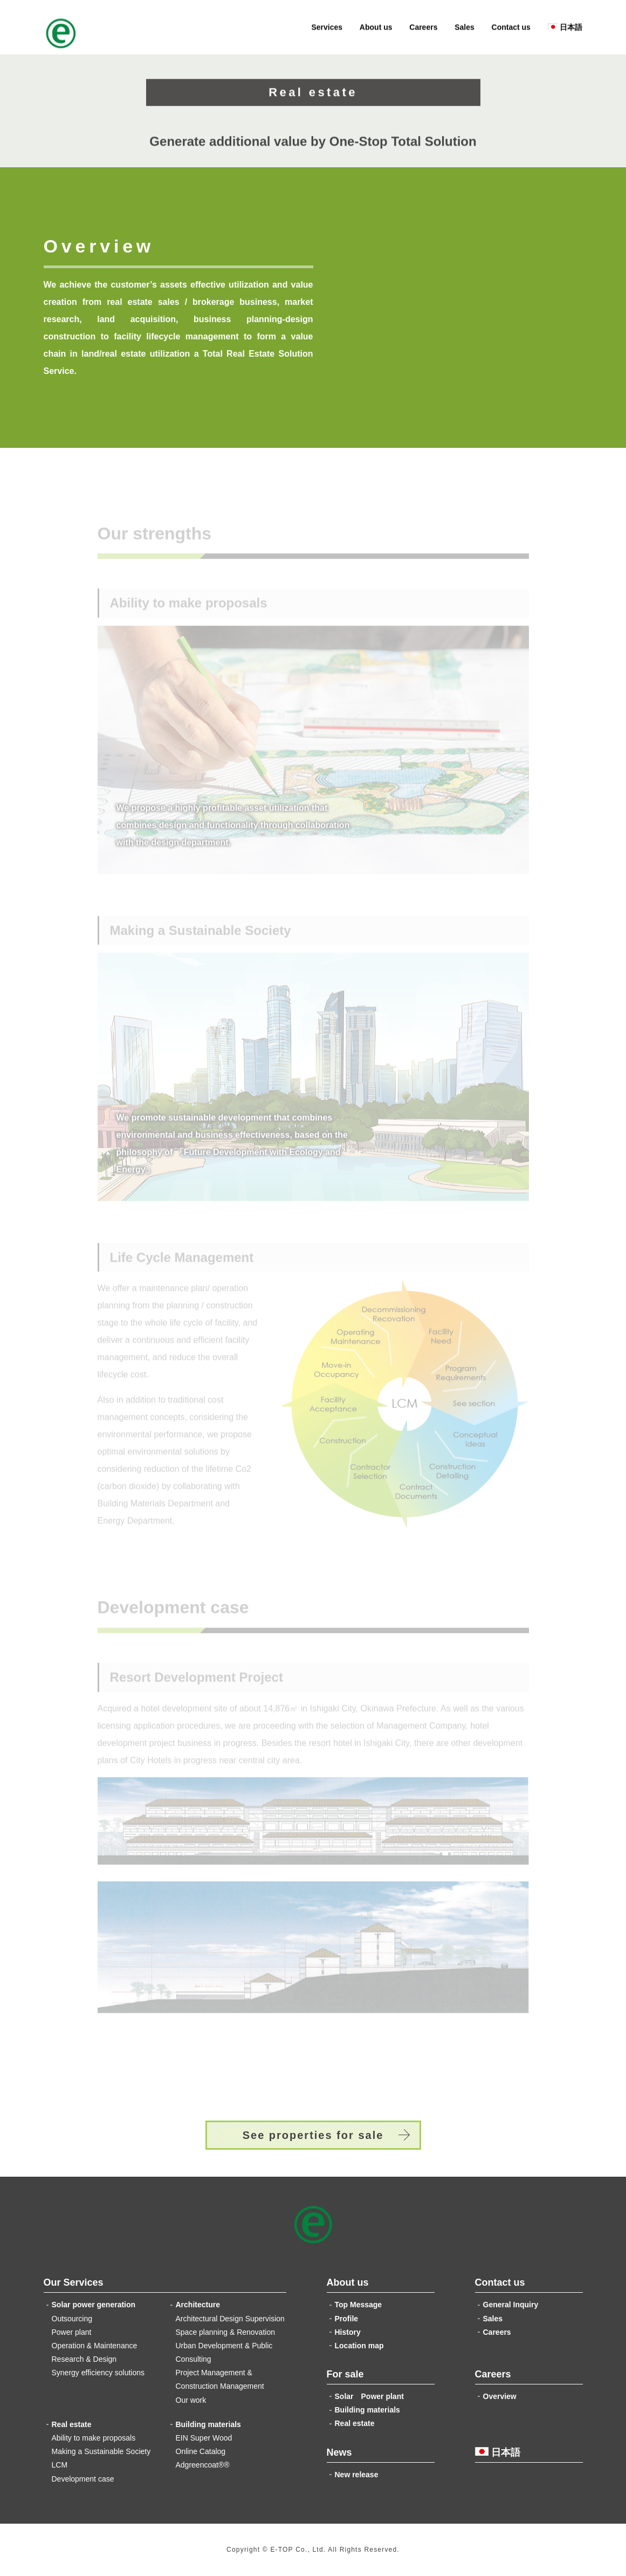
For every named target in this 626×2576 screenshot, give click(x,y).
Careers (423, 29)
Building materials (208, 2424)
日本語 (565, 29)
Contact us (511, 29)
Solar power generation (94, 2304)
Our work (191, 2400)
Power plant (72, 2332)
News (339, 2452)
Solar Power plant (369, 2396)
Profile (347, 2318)
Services (327, 29)
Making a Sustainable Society (101, 2451)
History (348, 2332)
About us (376, 29)
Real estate (72, 2424)
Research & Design (84, 2359)
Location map (359, 2345)
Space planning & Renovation (225, 2332)
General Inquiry (511, 2304)
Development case (83, 2479)
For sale (345, 2374)
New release (357, 2474)
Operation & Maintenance (94, 2345)
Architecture (198, 2304)
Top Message (358, 2304)
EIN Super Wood (204, 2438)
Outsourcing (72, 2318)
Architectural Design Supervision (230, 2318)
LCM (60, 2465)
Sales (464, 29)
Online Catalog (201, 2451)
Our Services (74, 2282)
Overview (500, 2396)
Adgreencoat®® (203, 2465)
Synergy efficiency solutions (98, 2372)
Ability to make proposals (94, 2438)
